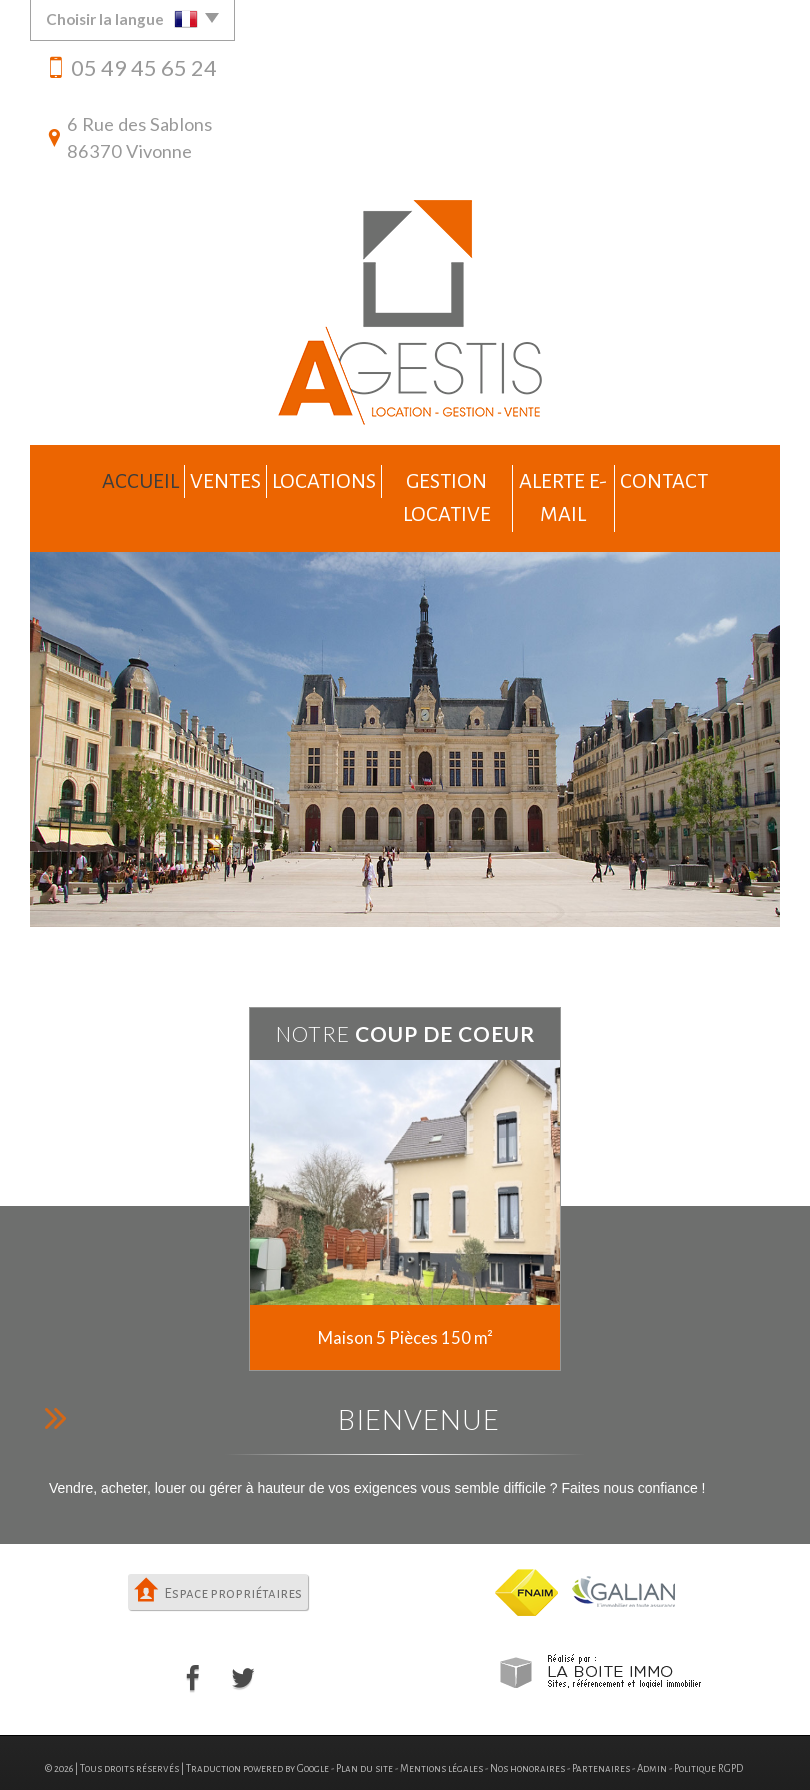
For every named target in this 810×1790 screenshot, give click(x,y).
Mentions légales (441, 1724)
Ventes (191, 476)
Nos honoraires (527, 1724)
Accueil (93, 476)
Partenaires (601, 1724)
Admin (652, 1724)
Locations (297, 476)
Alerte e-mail (591, 476)
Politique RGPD (708, 1724)
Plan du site (364, 1724)
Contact (714, 476)
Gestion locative (437, 476)
